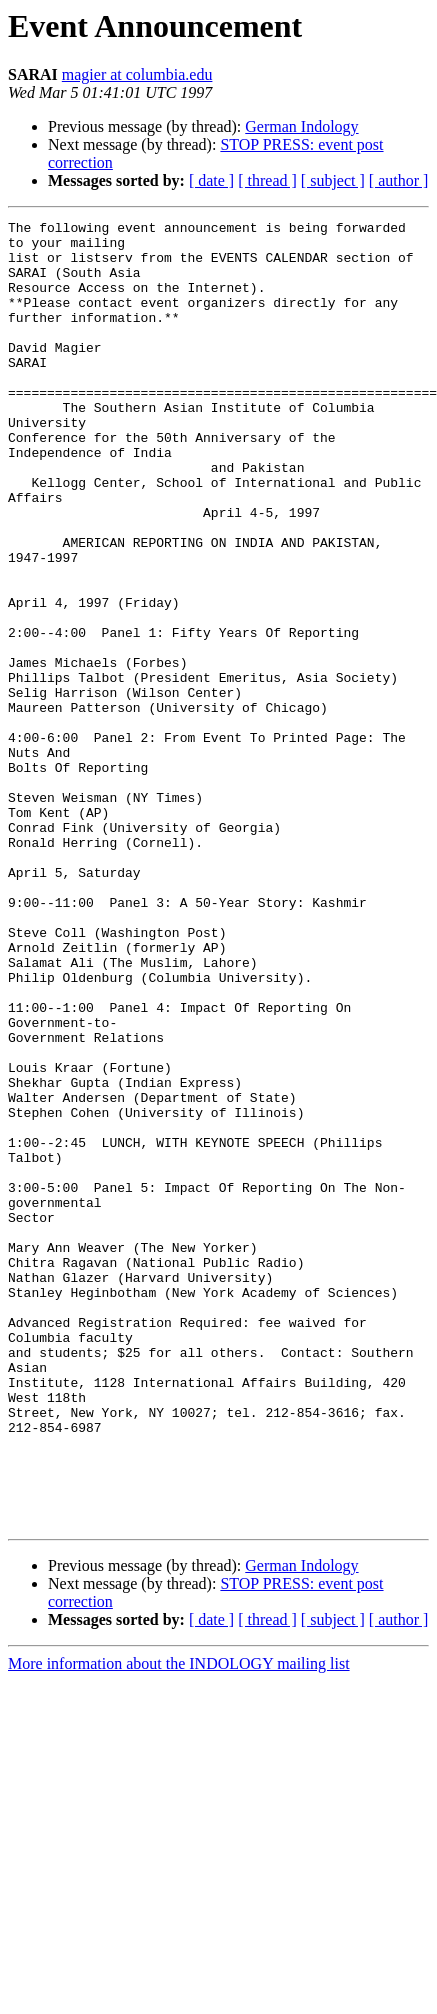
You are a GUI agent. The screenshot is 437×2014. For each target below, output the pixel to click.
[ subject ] (333, 180)
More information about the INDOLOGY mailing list (179, 1924)
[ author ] (399, 180)
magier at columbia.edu (137, 74)
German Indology (301, 126)
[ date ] (211, 180)
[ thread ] (267, 180)
